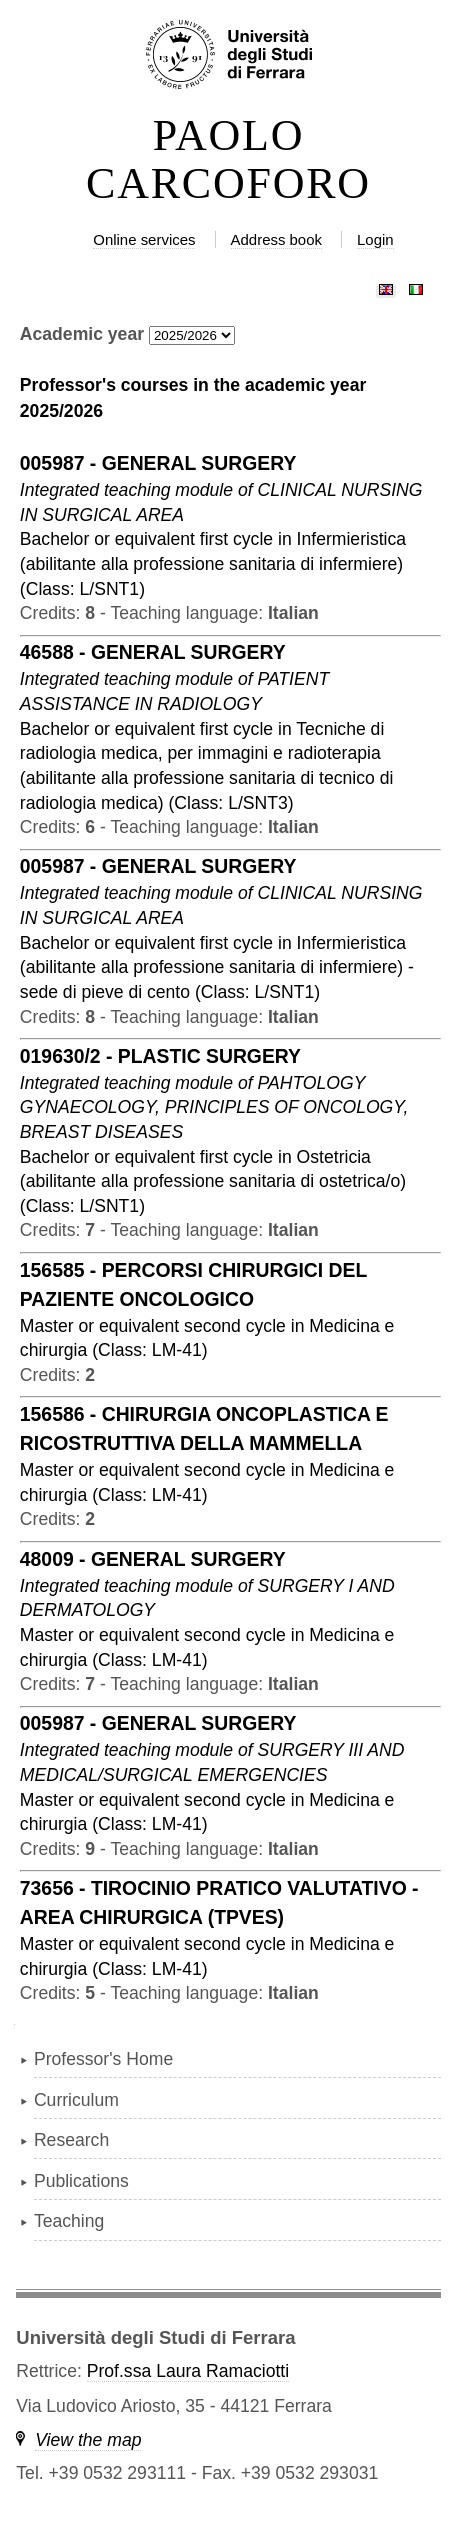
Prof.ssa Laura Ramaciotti (188, 2371)
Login (375, 239)
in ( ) (213, 563)
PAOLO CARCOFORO (228, 160)
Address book (276, 239)
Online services (144, 239)
